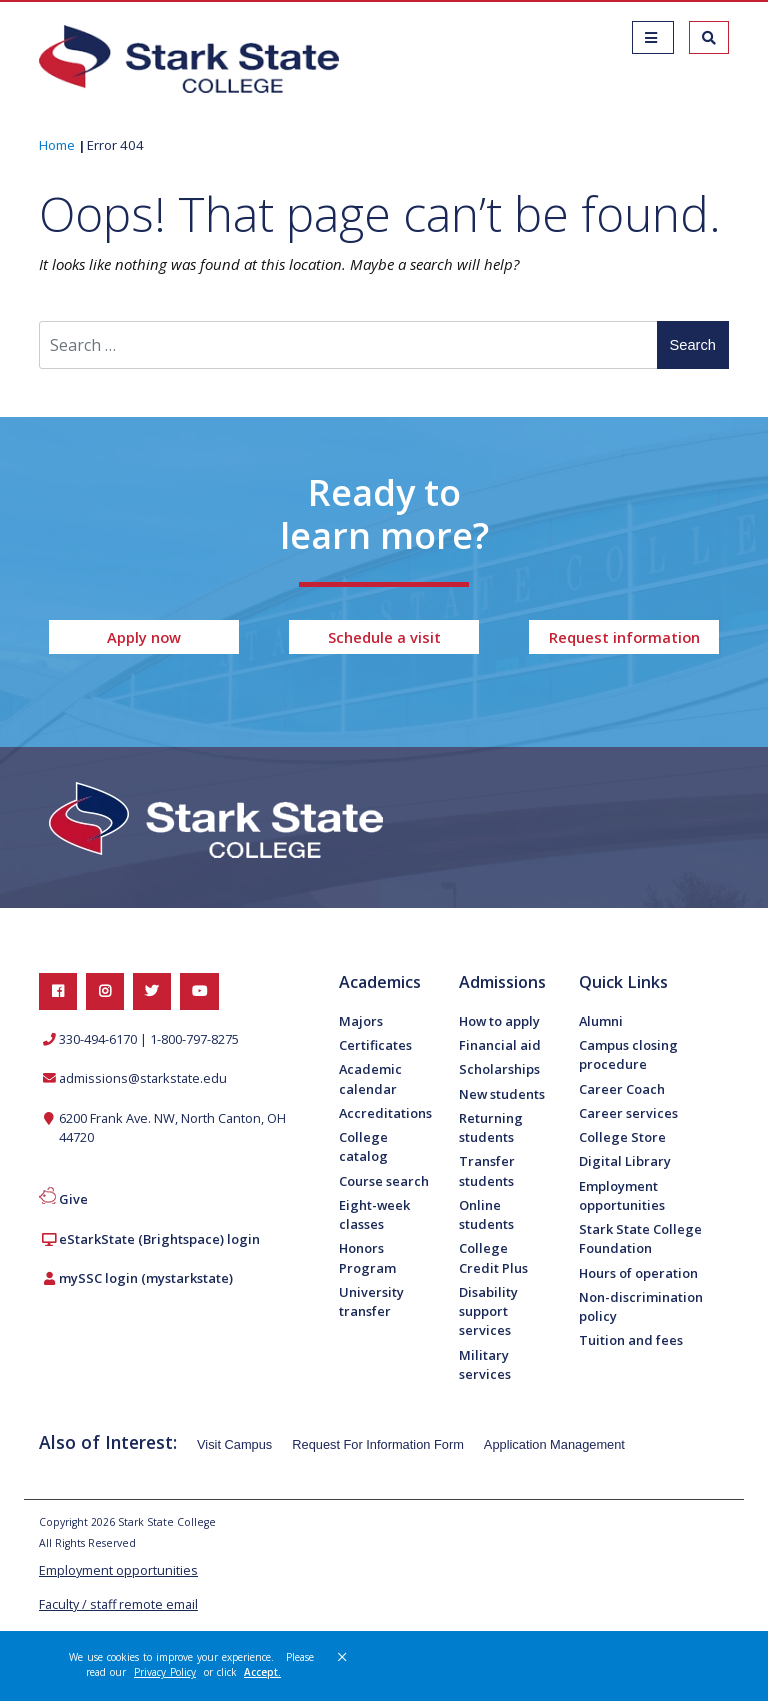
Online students (486, 1214)
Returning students (491, 1127)
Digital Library (625, 1161)
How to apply (499, 1021)
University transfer (371, 1301)
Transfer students (487, 1170)
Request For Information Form (378, 1444)
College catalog (363, 1146)
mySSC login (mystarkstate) (146, 1278)
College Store (622, 1137)
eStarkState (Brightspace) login (159, 1239)
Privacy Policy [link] (165, 1672)
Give (73, 1199)
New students (502, 1094)
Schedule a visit (384, 637)
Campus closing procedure (628, 1054)
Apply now (144, 637)
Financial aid (500, 1045)
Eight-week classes (374, 1214)
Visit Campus (234, 1444)
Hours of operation (638, 1273)
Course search (384, 1181)
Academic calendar (370, 1078)
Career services (628, 1113)
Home (57, 145)
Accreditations (385, 1113)
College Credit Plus (493, 1257)
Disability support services (488, 1311)
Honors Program (367, 1257)
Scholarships (499, 1069)
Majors (361, 1021)
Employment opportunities (622, 1195)
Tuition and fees (631, 1340)
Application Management (554, 1444)
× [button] (342, 1657)
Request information (624, 637)
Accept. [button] (262, 1672)
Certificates (375, 1045)
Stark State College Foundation (640, 1238)
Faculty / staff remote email (118, 1604)
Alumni (601, 1021)
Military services (485, 1364)
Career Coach (622, 1089)
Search (693, 345)
